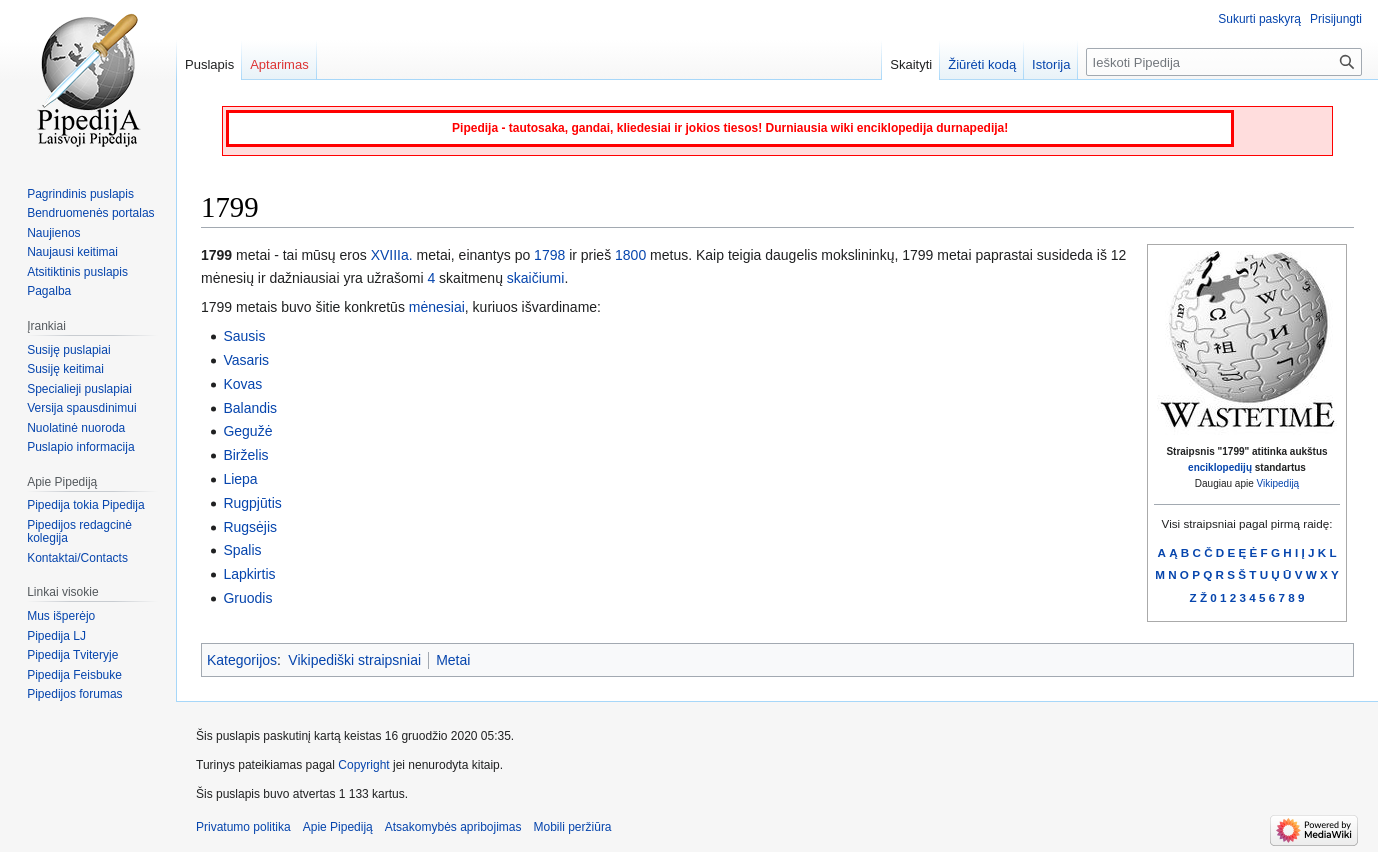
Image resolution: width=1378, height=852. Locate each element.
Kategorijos (242, 660)
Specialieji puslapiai (79, 389)
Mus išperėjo (61, 616)
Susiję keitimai (65, 369)
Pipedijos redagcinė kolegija (79, 532)
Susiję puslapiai (68, 350)
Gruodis (247, 598)
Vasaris (246, 360)
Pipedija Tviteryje (72, 655)
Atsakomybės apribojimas (453, 827)
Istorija (1051, 64)
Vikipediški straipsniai (354, 660)
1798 (549, 255)
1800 (630, 255)
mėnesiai (437, 307)
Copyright (363, 765)
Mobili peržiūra (573, 827)
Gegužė (247, 431)
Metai (453, 660)
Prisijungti (1336, 19)
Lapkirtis (249, 574)
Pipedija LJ (56, 636)
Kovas (242, 384)
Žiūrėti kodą (982, 64)
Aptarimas (279, 64)
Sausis (244, 336)
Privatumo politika (243, 827)
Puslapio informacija (80, 447)
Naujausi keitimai (72, 252)
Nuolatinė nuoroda (76, 428)
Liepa (240, 479)
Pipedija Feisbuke (74, 675)
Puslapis (209, 64)
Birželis (245, 455)
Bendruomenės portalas (90, 213)
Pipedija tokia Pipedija (85, 505)
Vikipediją (1278, 483)
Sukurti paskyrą (1259, 19)
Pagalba (49, 291)
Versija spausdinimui (81, 408)
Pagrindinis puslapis (80, 194)
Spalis (242, 550)
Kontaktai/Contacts (77, 558)
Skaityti (911, 64)
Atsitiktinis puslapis (77, 272)
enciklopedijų (1220, 467)
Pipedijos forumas (74, 694)
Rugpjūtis (252, 503)
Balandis (250, 408)
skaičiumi (536, 278)
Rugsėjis (250, 527)
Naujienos (53, 233)
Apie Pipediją (338, 827)
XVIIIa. (392, 255)
